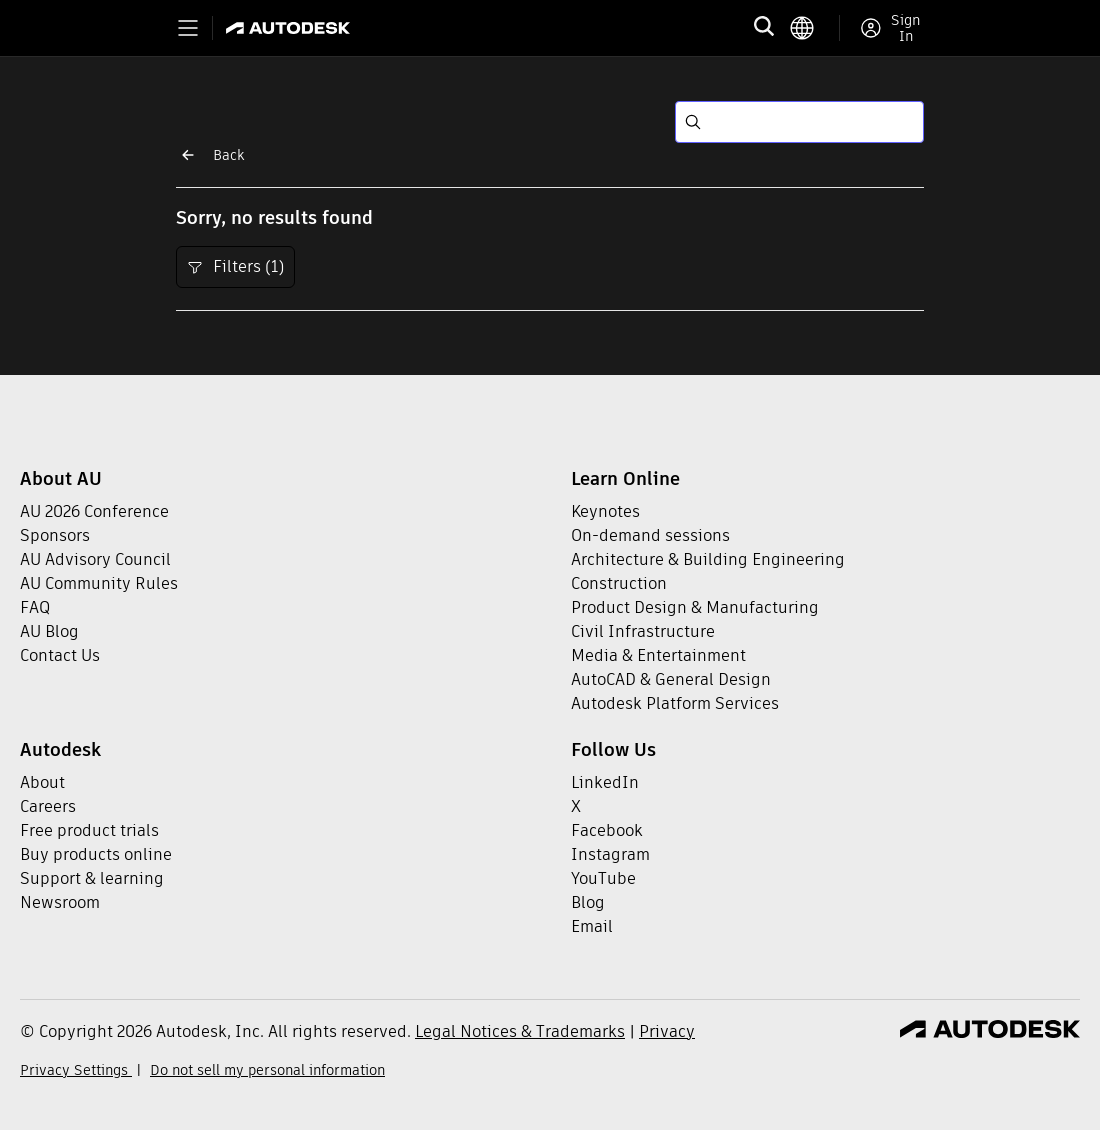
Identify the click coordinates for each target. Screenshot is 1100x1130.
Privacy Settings (76, 1070)
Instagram (610, 854)
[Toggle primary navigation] (188, 28)
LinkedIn (605, 782)
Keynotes (605, 511)
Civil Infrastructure (643, 631)
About (42, 782)
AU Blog (49, 631)
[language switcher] (814, 28)
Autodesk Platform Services (675, 703)
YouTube (603, 878)
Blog (588, 902)
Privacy (667, 1031)
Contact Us (60, 655)
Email (592, 926)
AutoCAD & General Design (671, 679)
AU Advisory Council (95, 559)
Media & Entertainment (658, 655)
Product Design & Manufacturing (695, 607)
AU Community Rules (99, 583)
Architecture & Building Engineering (708, 559)
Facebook (607, 830)
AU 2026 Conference (94, 511)
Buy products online (96, 854)
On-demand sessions (650, 535)
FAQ (35, 607)
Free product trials (89, 830)
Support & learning (92, 878)
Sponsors (55, 535)
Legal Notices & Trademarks (520, 1031)
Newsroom (60, 902)
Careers (48, 806)
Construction (619, 583)
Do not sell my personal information (267, 1070)
